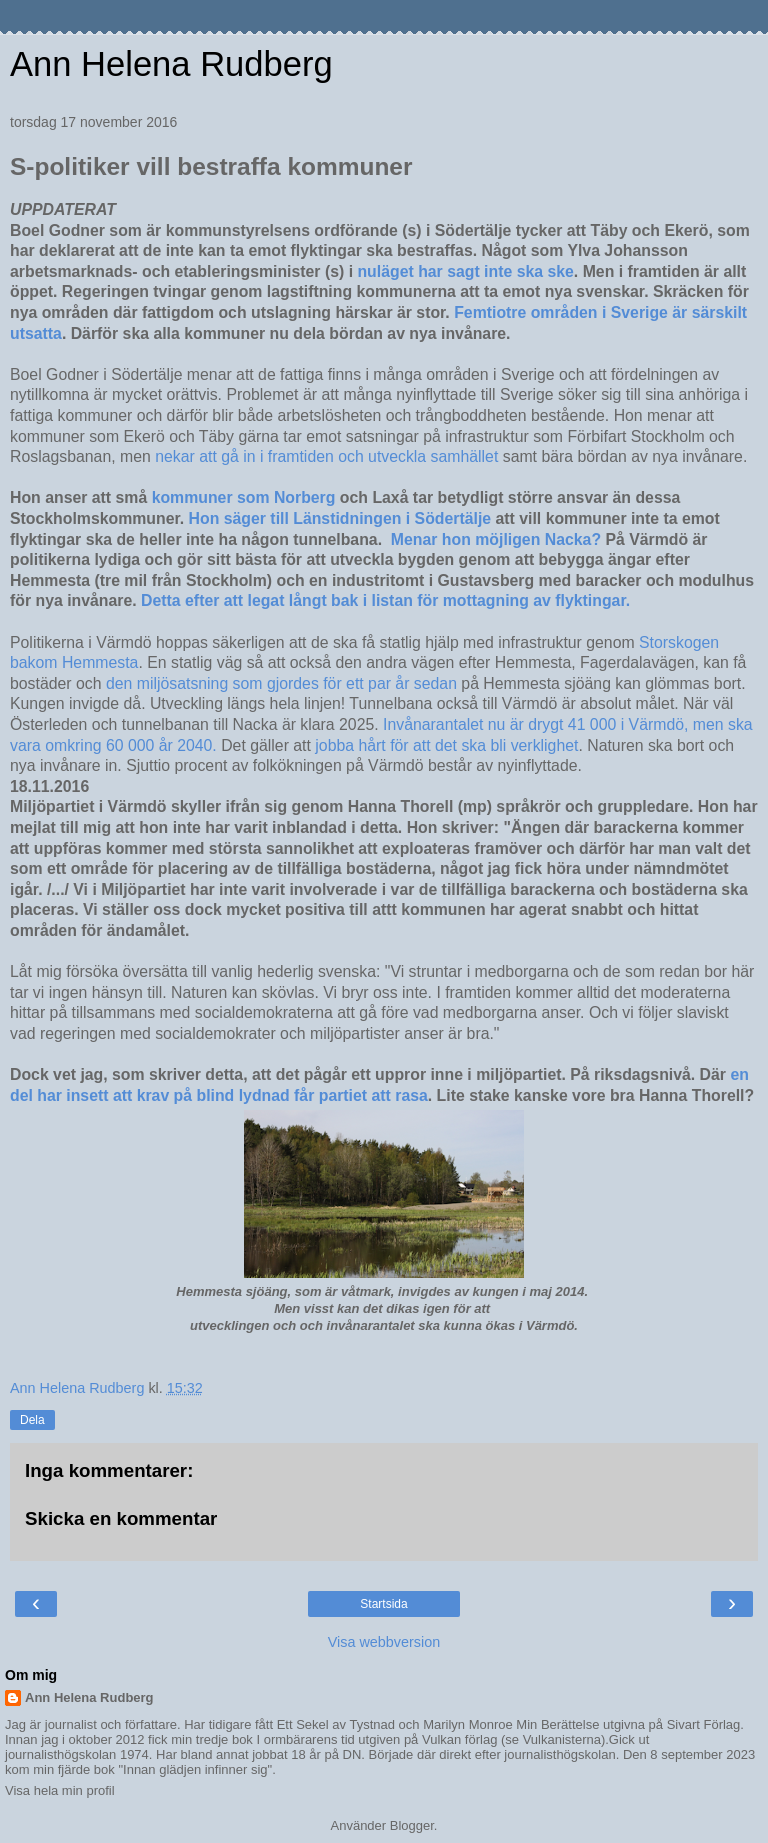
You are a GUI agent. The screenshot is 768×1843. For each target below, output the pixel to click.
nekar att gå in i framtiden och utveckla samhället (329, 456)
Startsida (383, 1604)
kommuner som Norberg (244, 497)
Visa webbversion (384, 1642)
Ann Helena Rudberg (171, 64)
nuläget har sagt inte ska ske (465, 271)
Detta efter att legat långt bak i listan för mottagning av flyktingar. (385, 600)
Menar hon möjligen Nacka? (496, 539)
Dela (32, 1420)
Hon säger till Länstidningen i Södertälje (340, 518)
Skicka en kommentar (121, 1518)
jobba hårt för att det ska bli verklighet (446, 745)
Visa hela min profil (60, 1790)
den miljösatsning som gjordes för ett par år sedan (281, 683)
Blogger (412, 1825)
